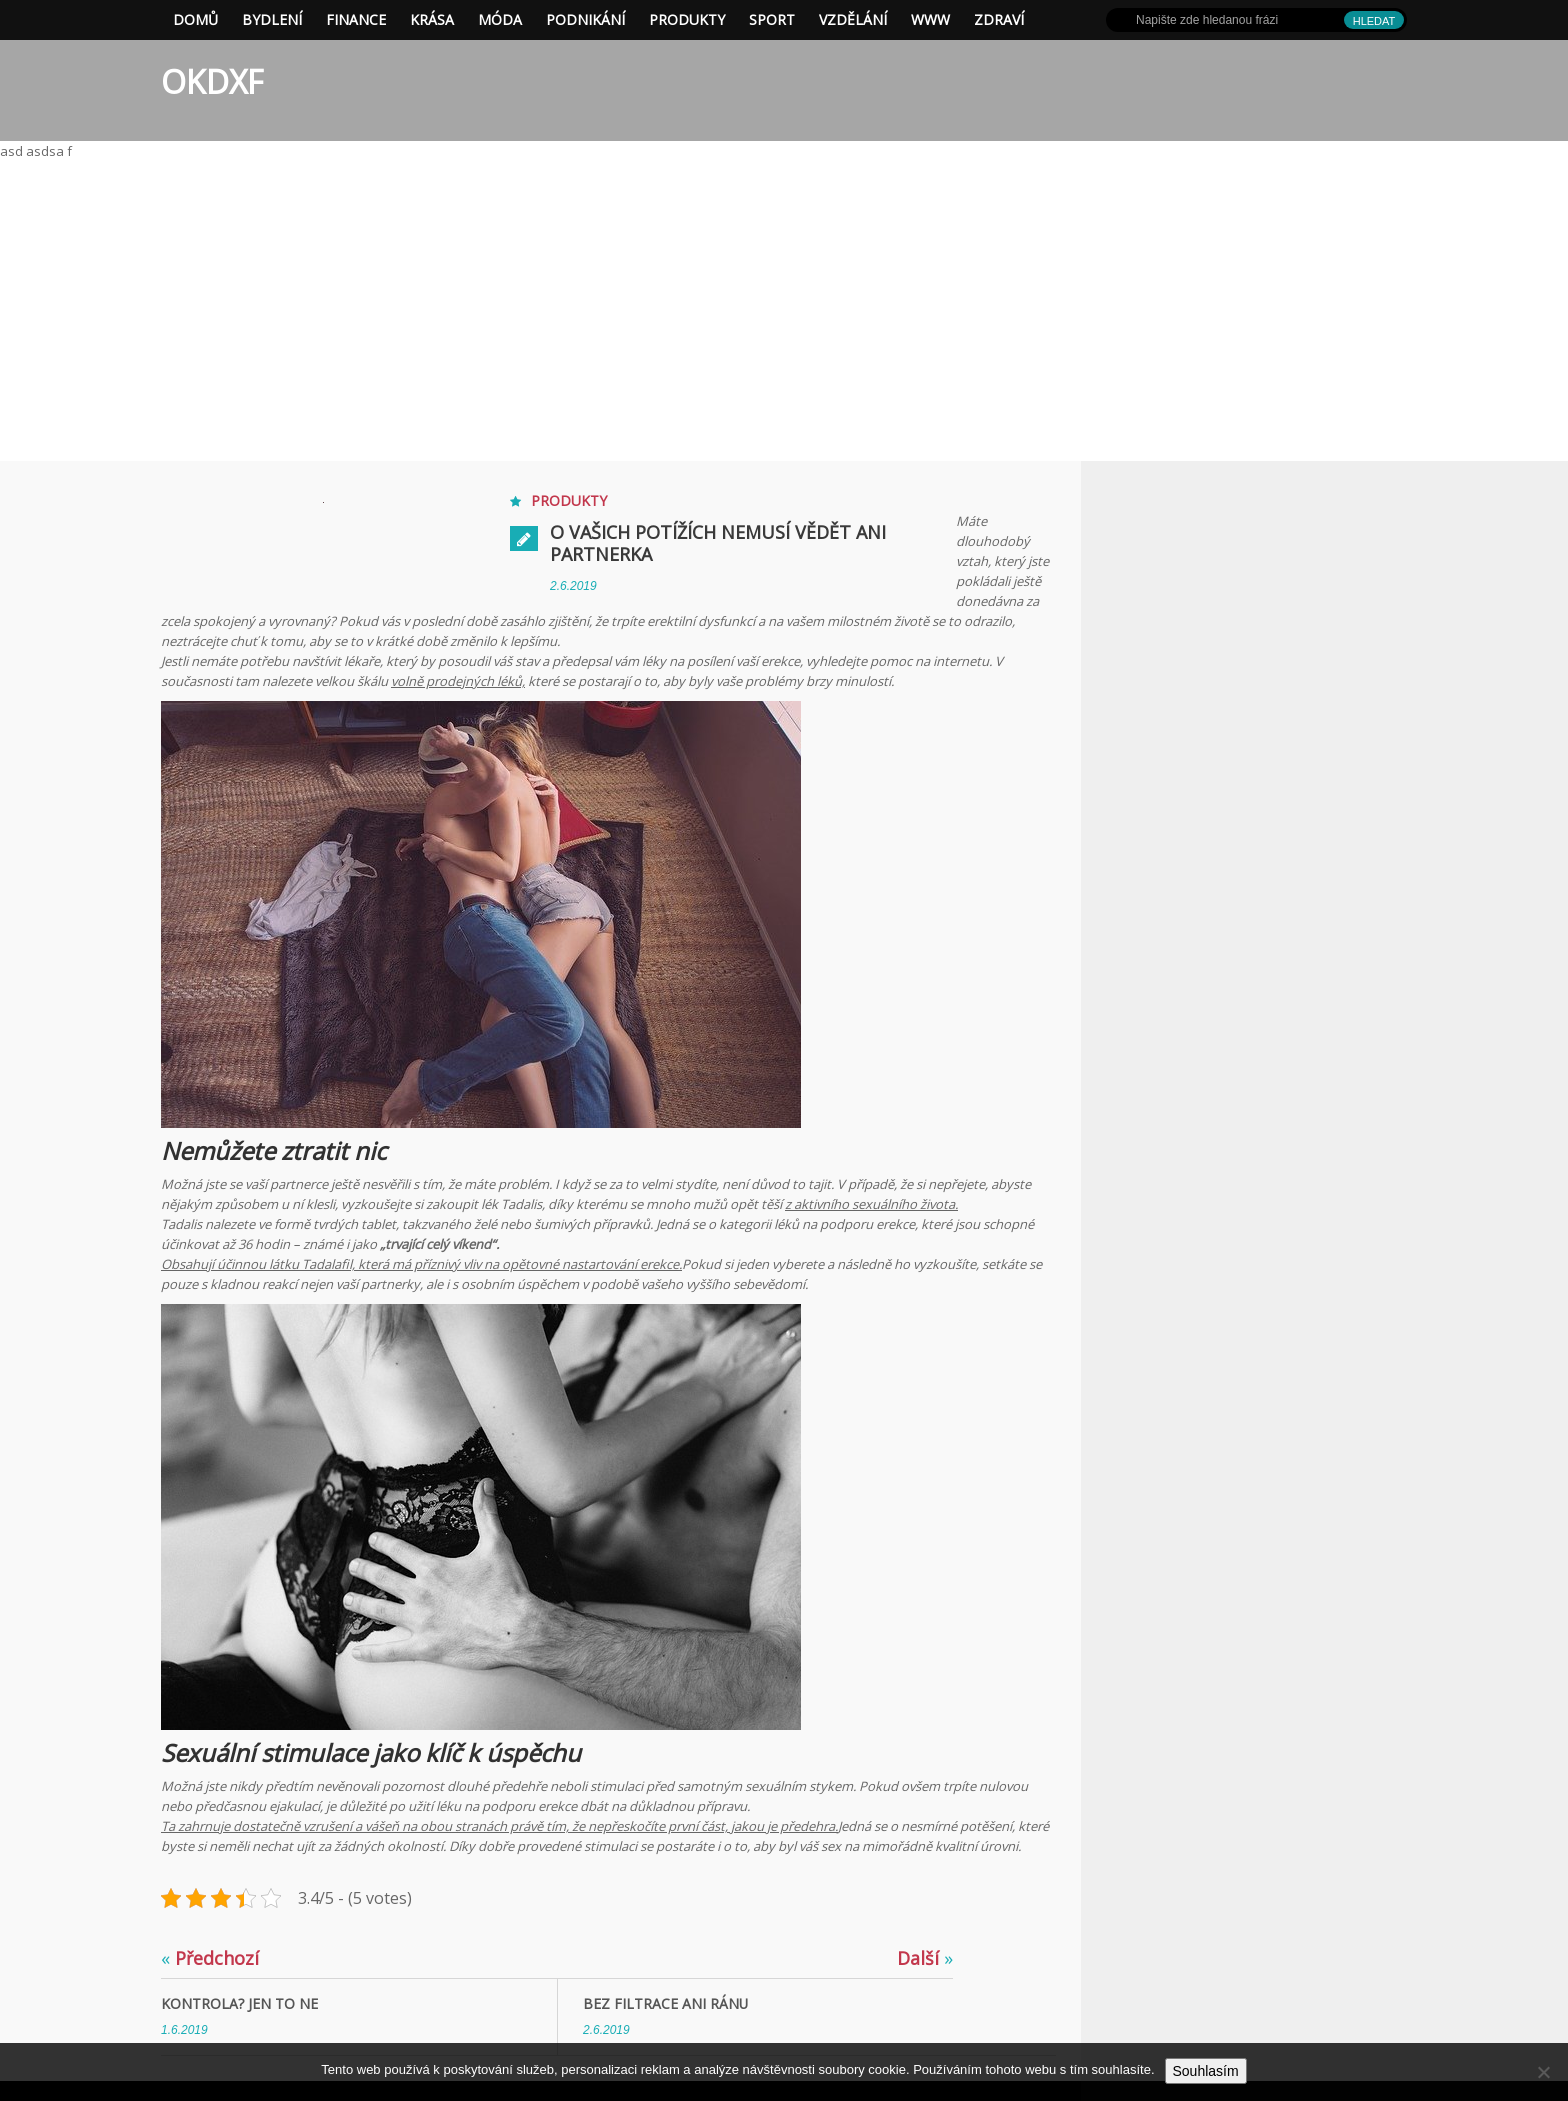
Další (925, 1958)
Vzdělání (853, 19)
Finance (356, 19)
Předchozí (210, 1958)
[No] (1543, 2072)
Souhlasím (1206, 2071)
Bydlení (272, 19)
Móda (500, 19)
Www (930, 19)
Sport (772, 19)
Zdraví (999, 19)
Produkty (687, 19)
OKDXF (212, 81)
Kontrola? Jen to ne (239, 2003)
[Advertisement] (784, 311)
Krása (432, 19)
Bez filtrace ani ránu (666, 2003)
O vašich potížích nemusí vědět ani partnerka (718, 543)
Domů (195, 19)
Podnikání (585, 19)
